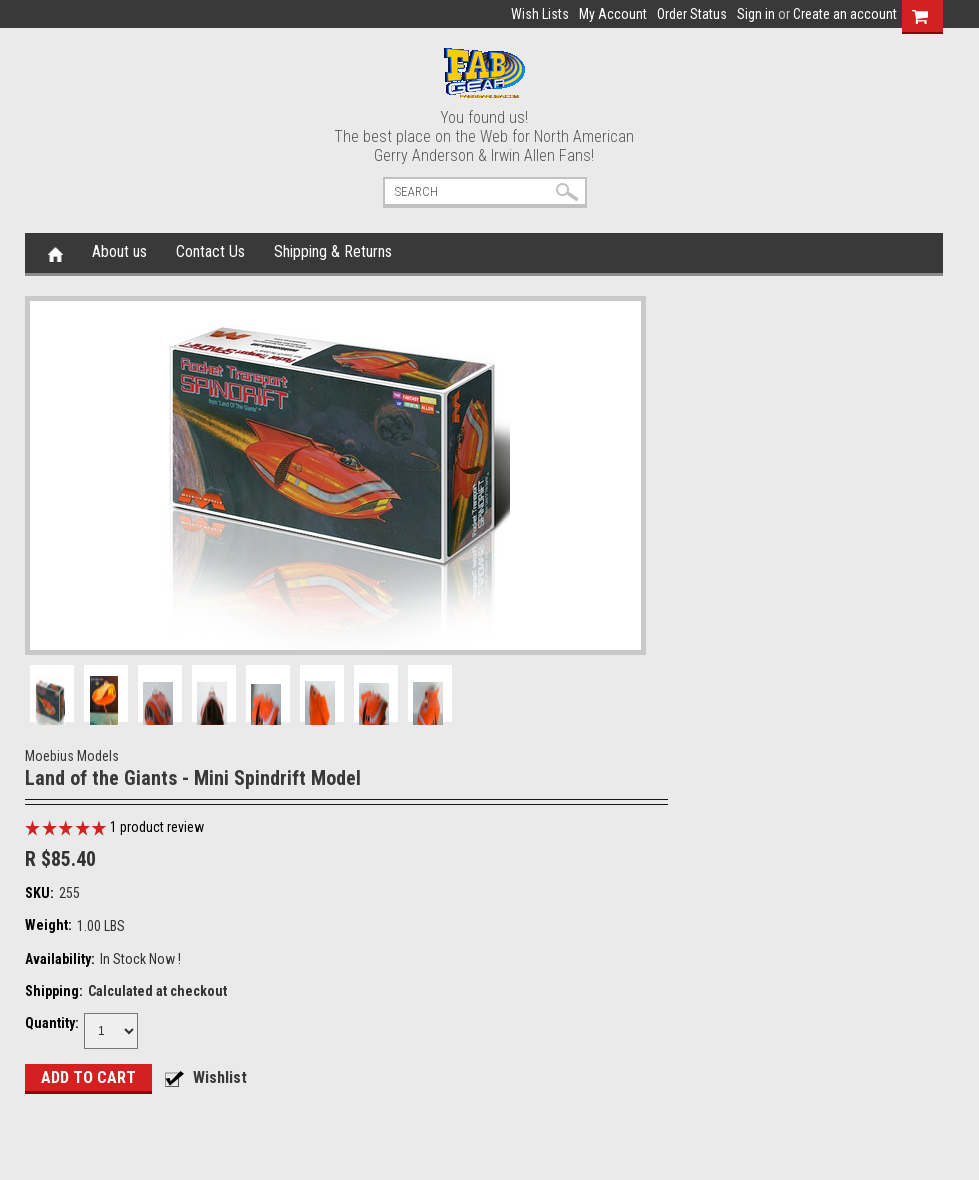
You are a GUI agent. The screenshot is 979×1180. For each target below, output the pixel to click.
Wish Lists (540, 14)
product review (157, 827)
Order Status (692, 14)
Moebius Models (72, 756)
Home (55, 253)
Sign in (756, 14)
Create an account (845, 14)
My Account (613, 14)
